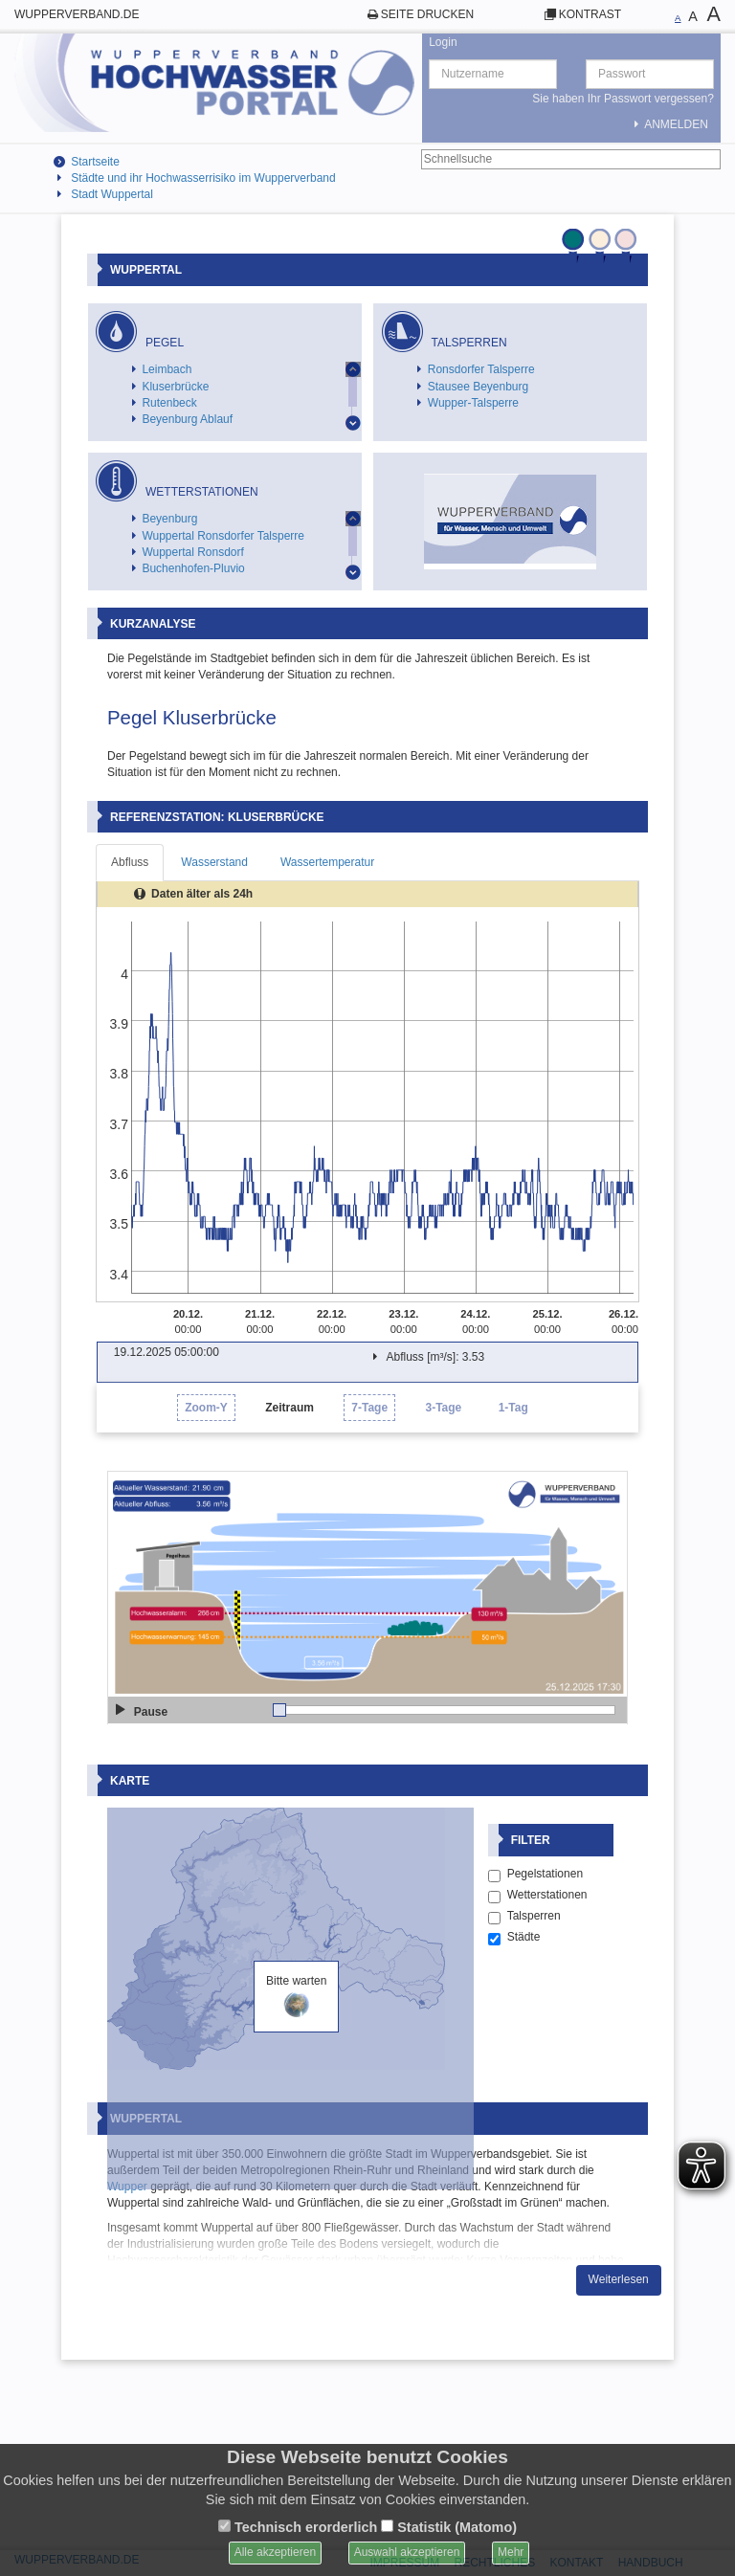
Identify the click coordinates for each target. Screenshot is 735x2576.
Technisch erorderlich (297, 2527)
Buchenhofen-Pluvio (193, 568)
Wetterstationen (538, 2066)
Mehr (510, 2552)
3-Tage (443, 1407)
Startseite (95, 161)
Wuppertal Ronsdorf (193, 552)
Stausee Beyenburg (478, 386)
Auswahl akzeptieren (407, 2552)
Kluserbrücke (175, 386)
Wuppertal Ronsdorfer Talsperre (223, 536)
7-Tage (369, 1407)
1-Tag (513, 1407)
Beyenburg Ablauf (187, 419)
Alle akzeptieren (275, 2552)
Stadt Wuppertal (112, 194)
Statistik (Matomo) (449, 2527)
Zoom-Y (206, 1407)
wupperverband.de (76, 14)
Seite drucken (427, 14)
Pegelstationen (535, 2045)
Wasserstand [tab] (214, 862)
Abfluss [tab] (129, 862)
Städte (514, 2108)
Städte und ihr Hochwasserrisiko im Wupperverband (203, 178)
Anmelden (667, 124)
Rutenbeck (169, 403)
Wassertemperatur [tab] (327, 862)
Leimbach (166, 369)
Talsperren (524, 2087)
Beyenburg (169, 518)
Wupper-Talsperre (473, 403)
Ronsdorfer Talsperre (481, 369)
